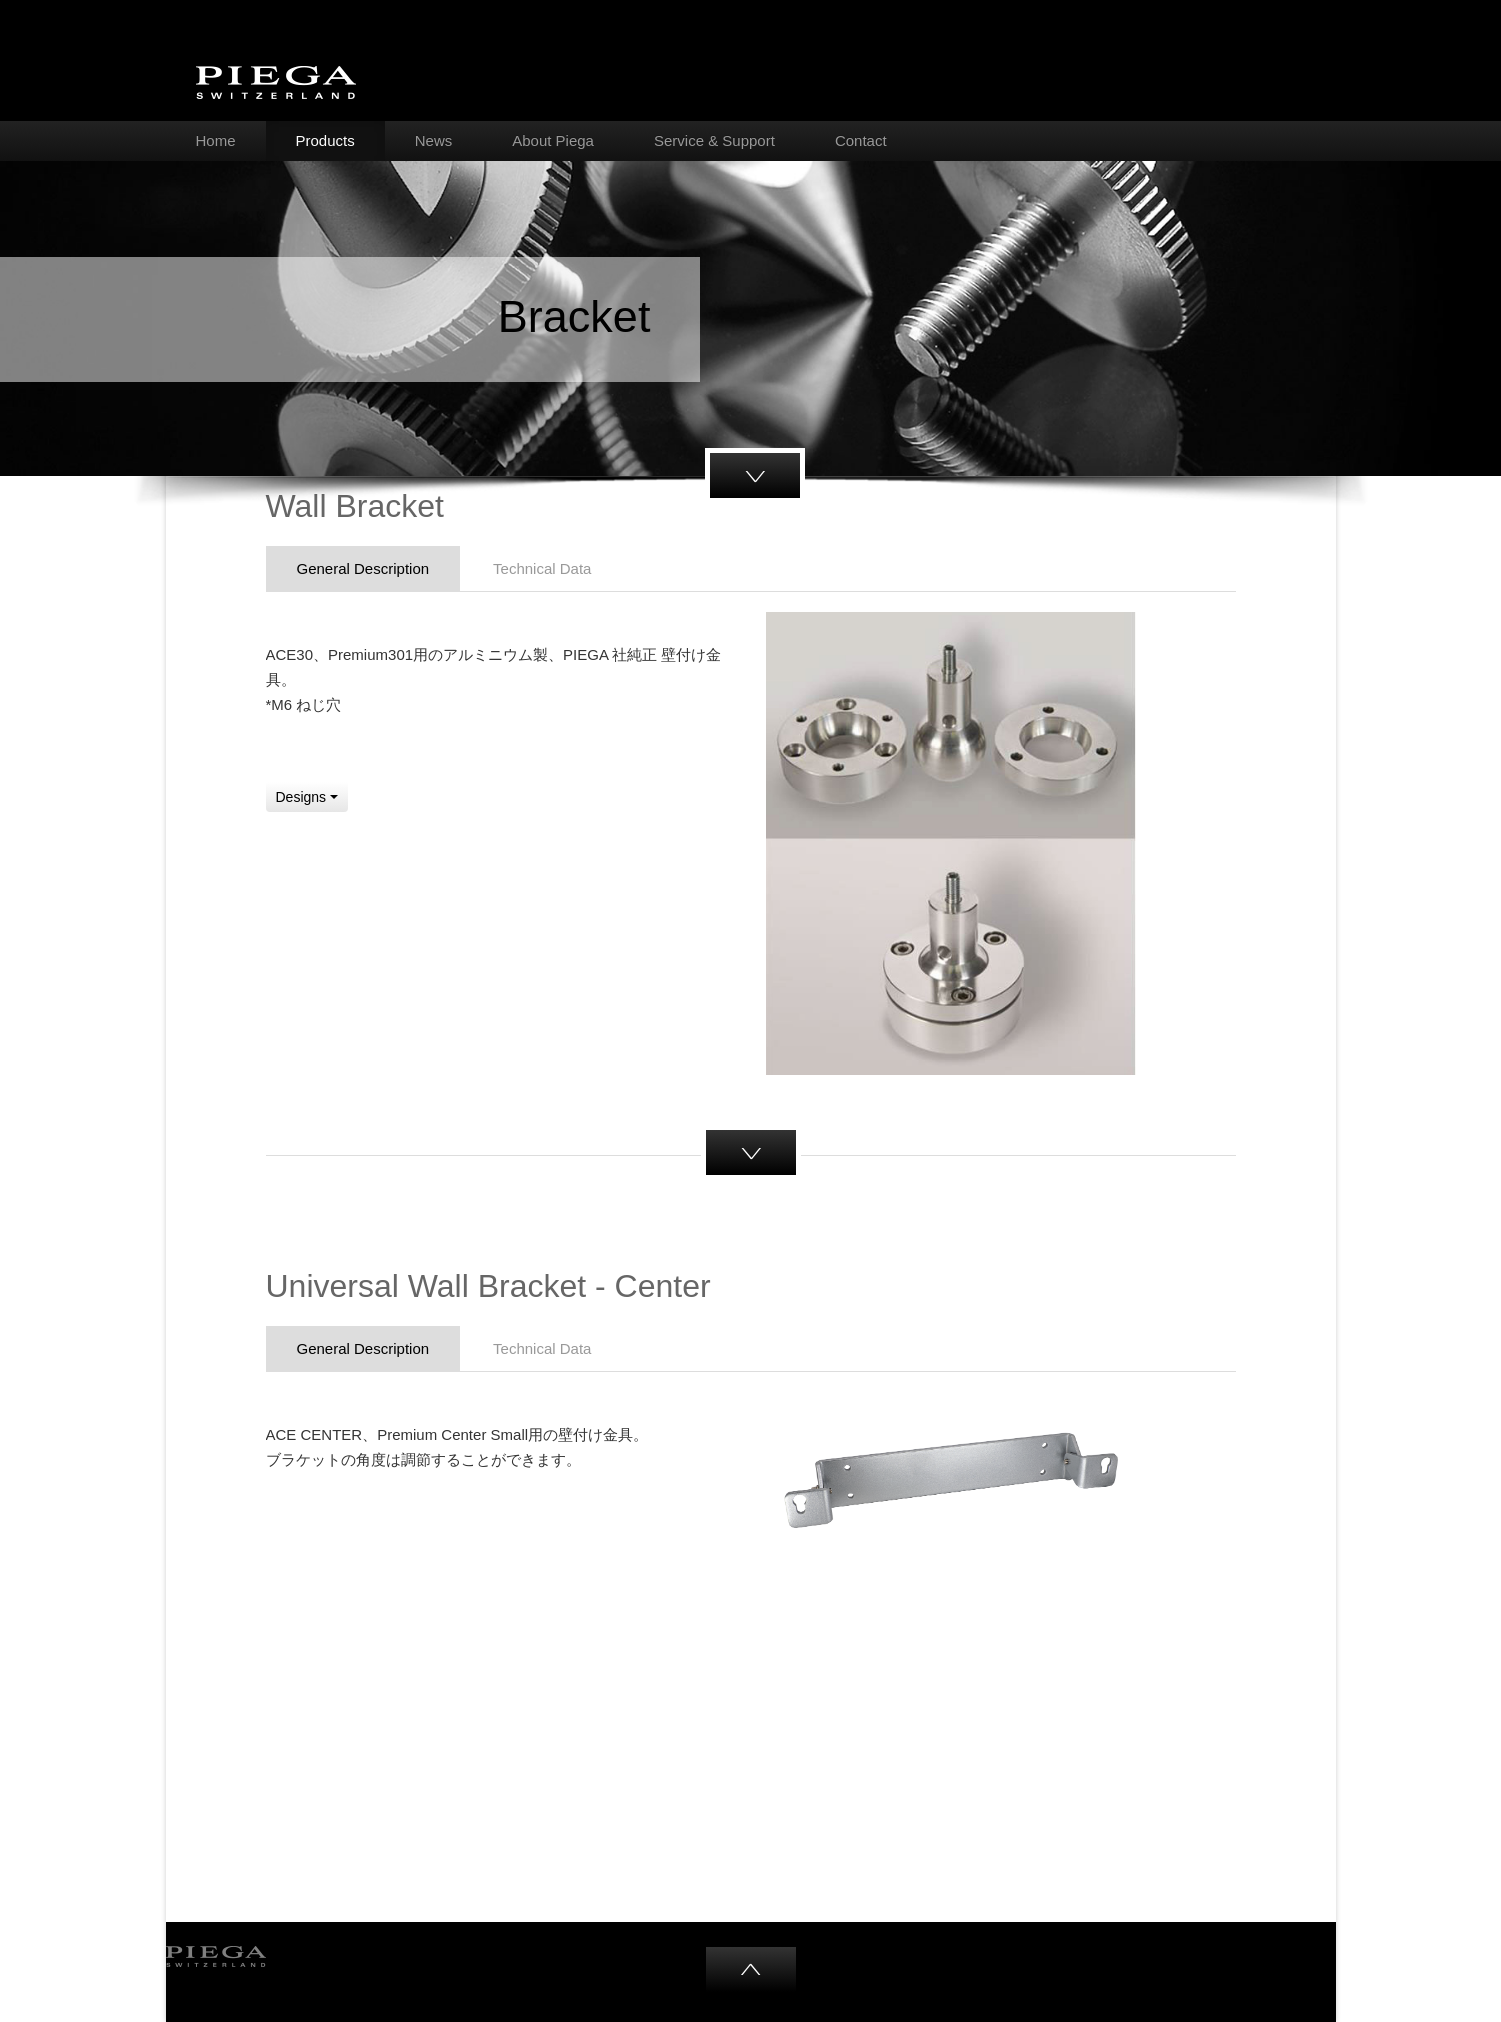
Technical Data (542, 568)
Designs (307, 797)
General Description (363, 568)
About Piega (553, 140)
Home (216, 140)
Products (325, 140)
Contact (861, 140)
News (434, 140)
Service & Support (714, 140)
